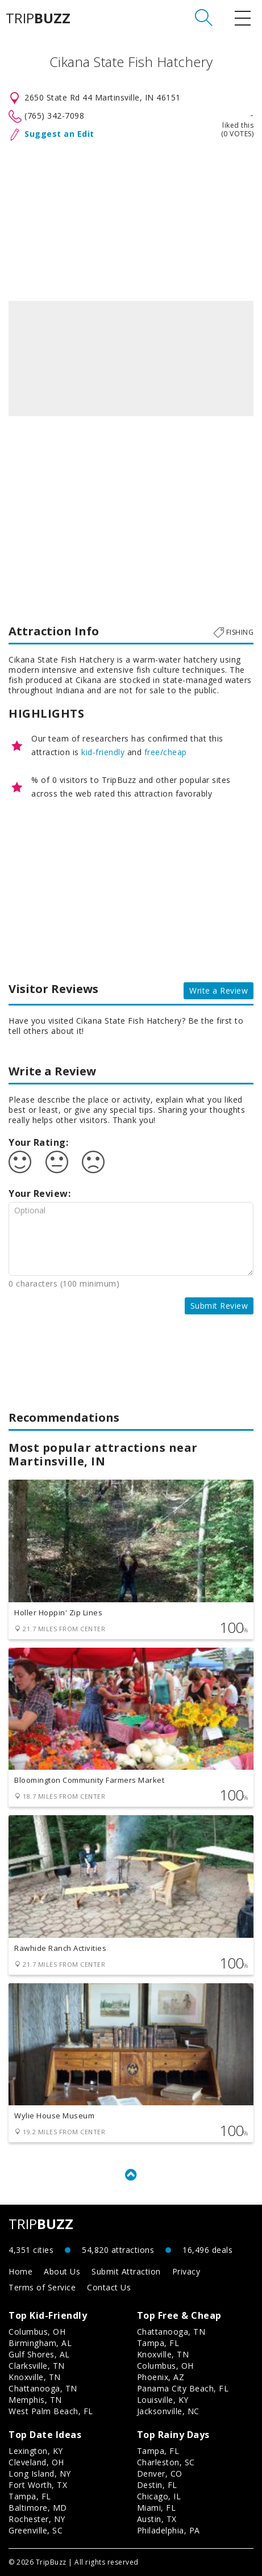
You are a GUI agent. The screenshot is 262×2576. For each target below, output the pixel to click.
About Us (62, 2271)
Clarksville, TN (37, 2365)
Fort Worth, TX (38, 2484)
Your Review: (39, 1193)
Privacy (186, 2271)
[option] (131, 358)
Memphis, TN (35, 2399)
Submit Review (219, 1305)
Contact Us (109, 2287)
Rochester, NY (37, 2519)
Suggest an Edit (59, 133)
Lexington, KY (36, 2450)
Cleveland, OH (36, 2462)
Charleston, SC (166, 2462)
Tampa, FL (158, 2343)
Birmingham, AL (40, 2343)
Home (20, 2271)
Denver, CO (159, 2473)
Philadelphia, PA (168, 2530)
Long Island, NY (40, 2473)
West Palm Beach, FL (51, 2411)
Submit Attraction (126, 2271)
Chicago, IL (159, 2496)
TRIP (38, 18)
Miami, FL (156, 2507)
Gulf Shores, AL (39, 2354)
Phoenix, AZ (161, 2377)
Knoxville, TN (35, 2377)
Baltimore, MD (38, 2507)
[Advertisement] (131, 219)
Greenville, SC (36, 2530)
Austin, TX (157, 2519)
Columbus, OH (37, 2331)
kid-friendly (102, 752)
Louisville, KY (163, 2399)
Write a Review (218, 990)
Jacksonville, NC (168, 2411)
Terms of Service (42, 2287)
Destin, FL (157, 2484)
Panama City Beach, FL (183, 2388)
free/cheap (165, 752)
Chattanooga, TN (43, 2388)
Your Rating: (38, 1142)
